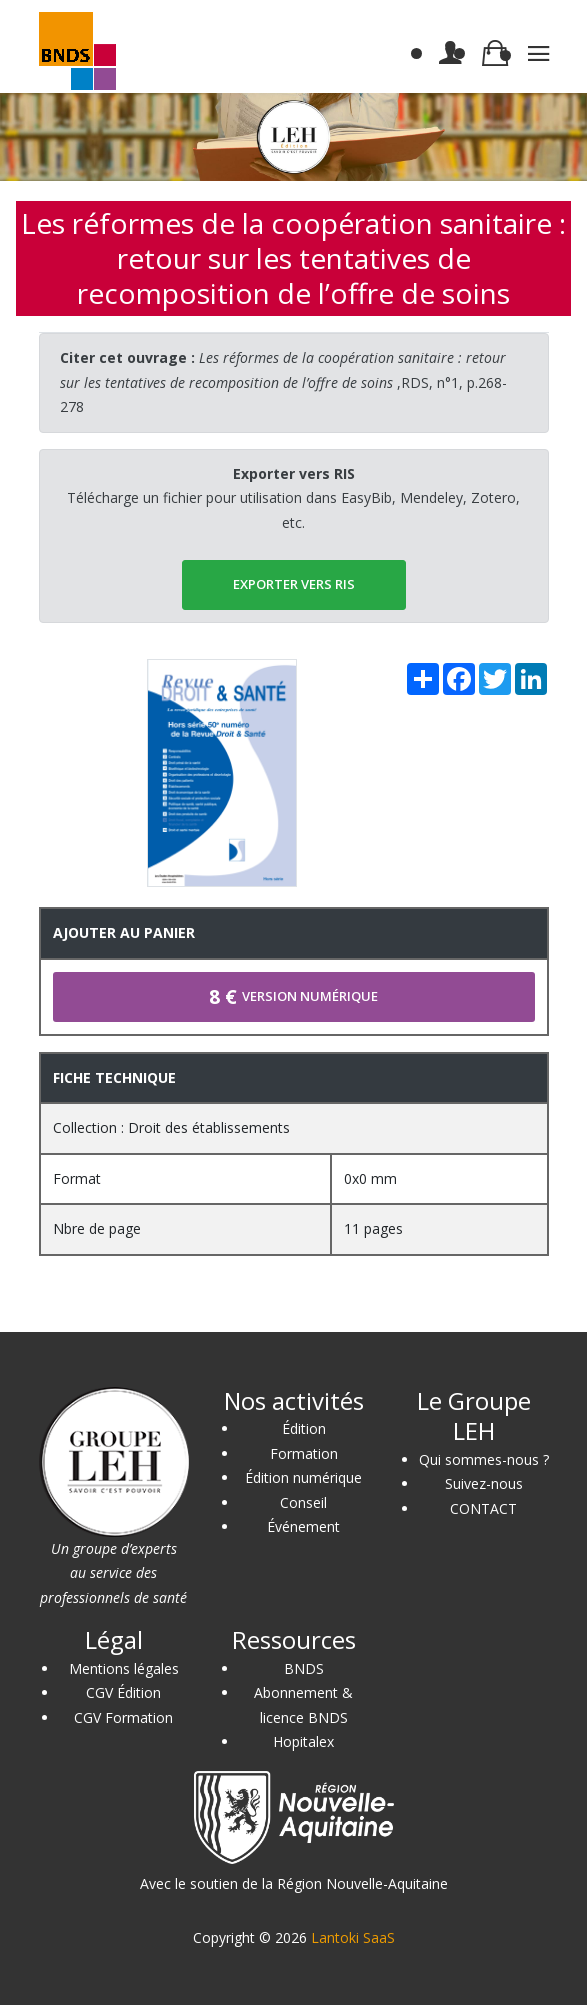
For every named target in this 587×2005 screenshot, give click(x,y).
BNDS (304, 1668)
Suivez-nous (484, 1483)
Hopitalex (303, 1741)
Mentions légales (124, 1668)
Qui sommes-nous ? (484, 1459)
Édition (304, 1428)
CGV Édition (123, 1692)
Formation (304, 1453)
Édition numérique (303, 1477)
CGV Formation (123, 1717)
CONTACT (483, 1508)
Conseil (303, 1502)
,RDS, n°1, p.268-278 (283, 382)
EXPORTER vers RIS (294, 584)
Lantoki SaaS (353, 1937)
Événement (303, 1526)
